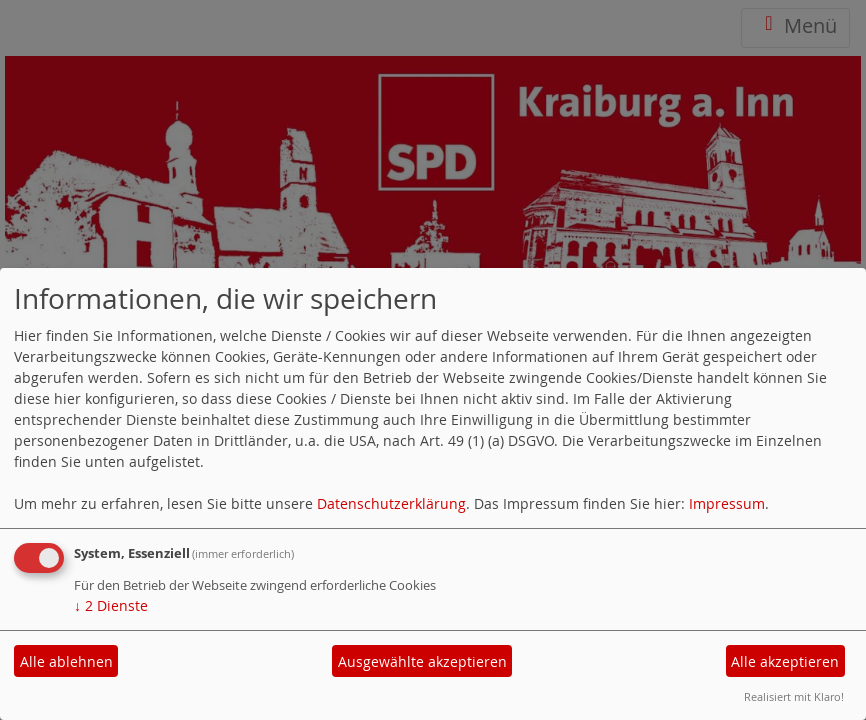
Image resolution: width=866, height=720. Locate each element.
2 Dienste (111, 605)
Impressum (727, 503)
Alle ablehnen (66, 661)
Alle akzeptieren (785, 661)
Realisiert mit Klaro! (794, 696)
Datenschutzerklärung (391, 503)
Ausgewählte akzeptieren (422, 661)
